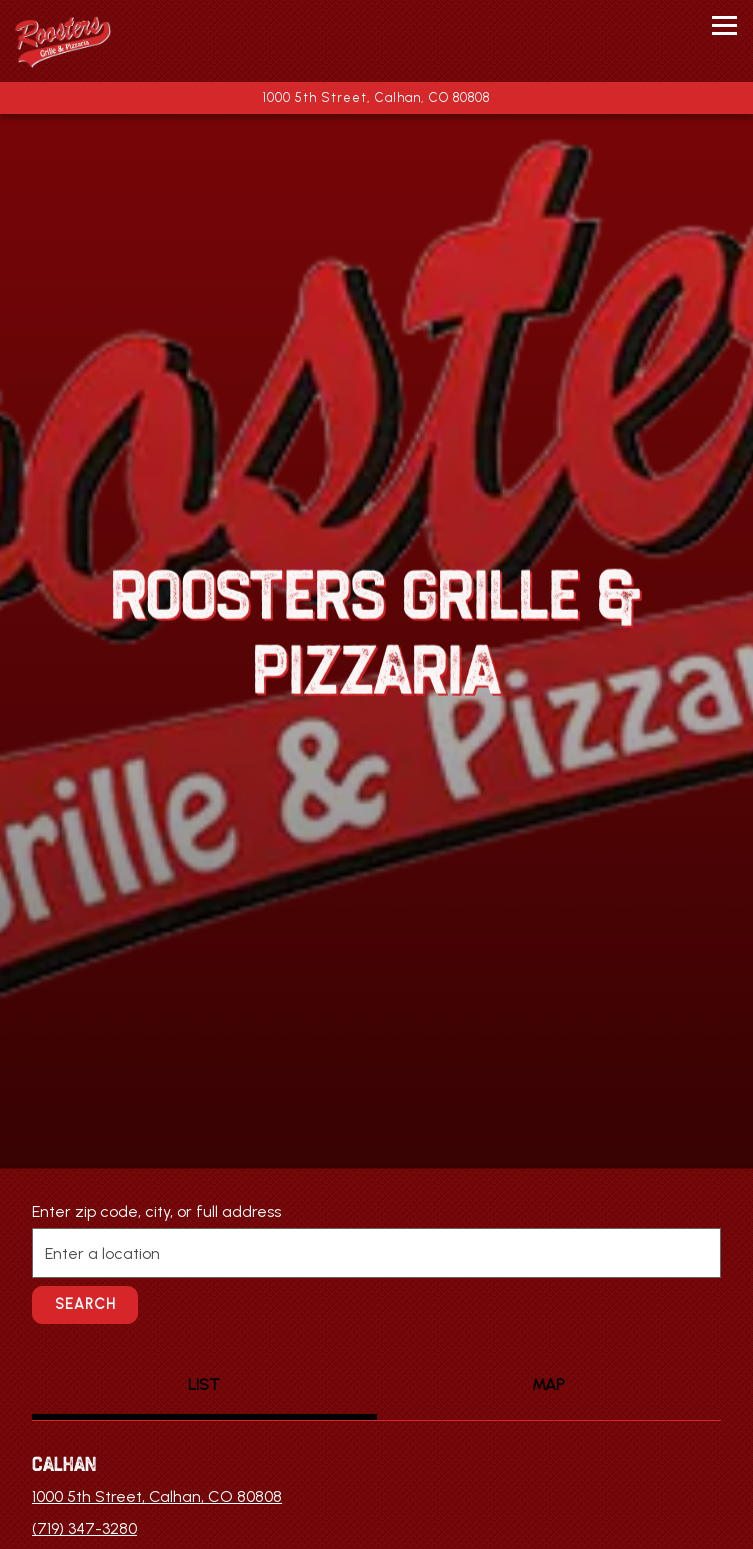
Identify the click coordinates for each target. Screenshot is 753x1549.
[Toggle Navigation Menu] (724, 25)
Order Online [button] (376, 1472)
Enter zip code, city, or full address (156, 1129)
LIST (204, 1302)
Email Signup (376, 1523)
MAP (548, 1302)
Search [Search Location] (85, 1222)
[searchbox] (376, 1171)
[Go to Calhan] (376, 97)
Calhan (64, 1382)
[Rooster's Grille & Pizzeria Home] (95, 41)
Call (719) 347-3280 (376, 1421)
